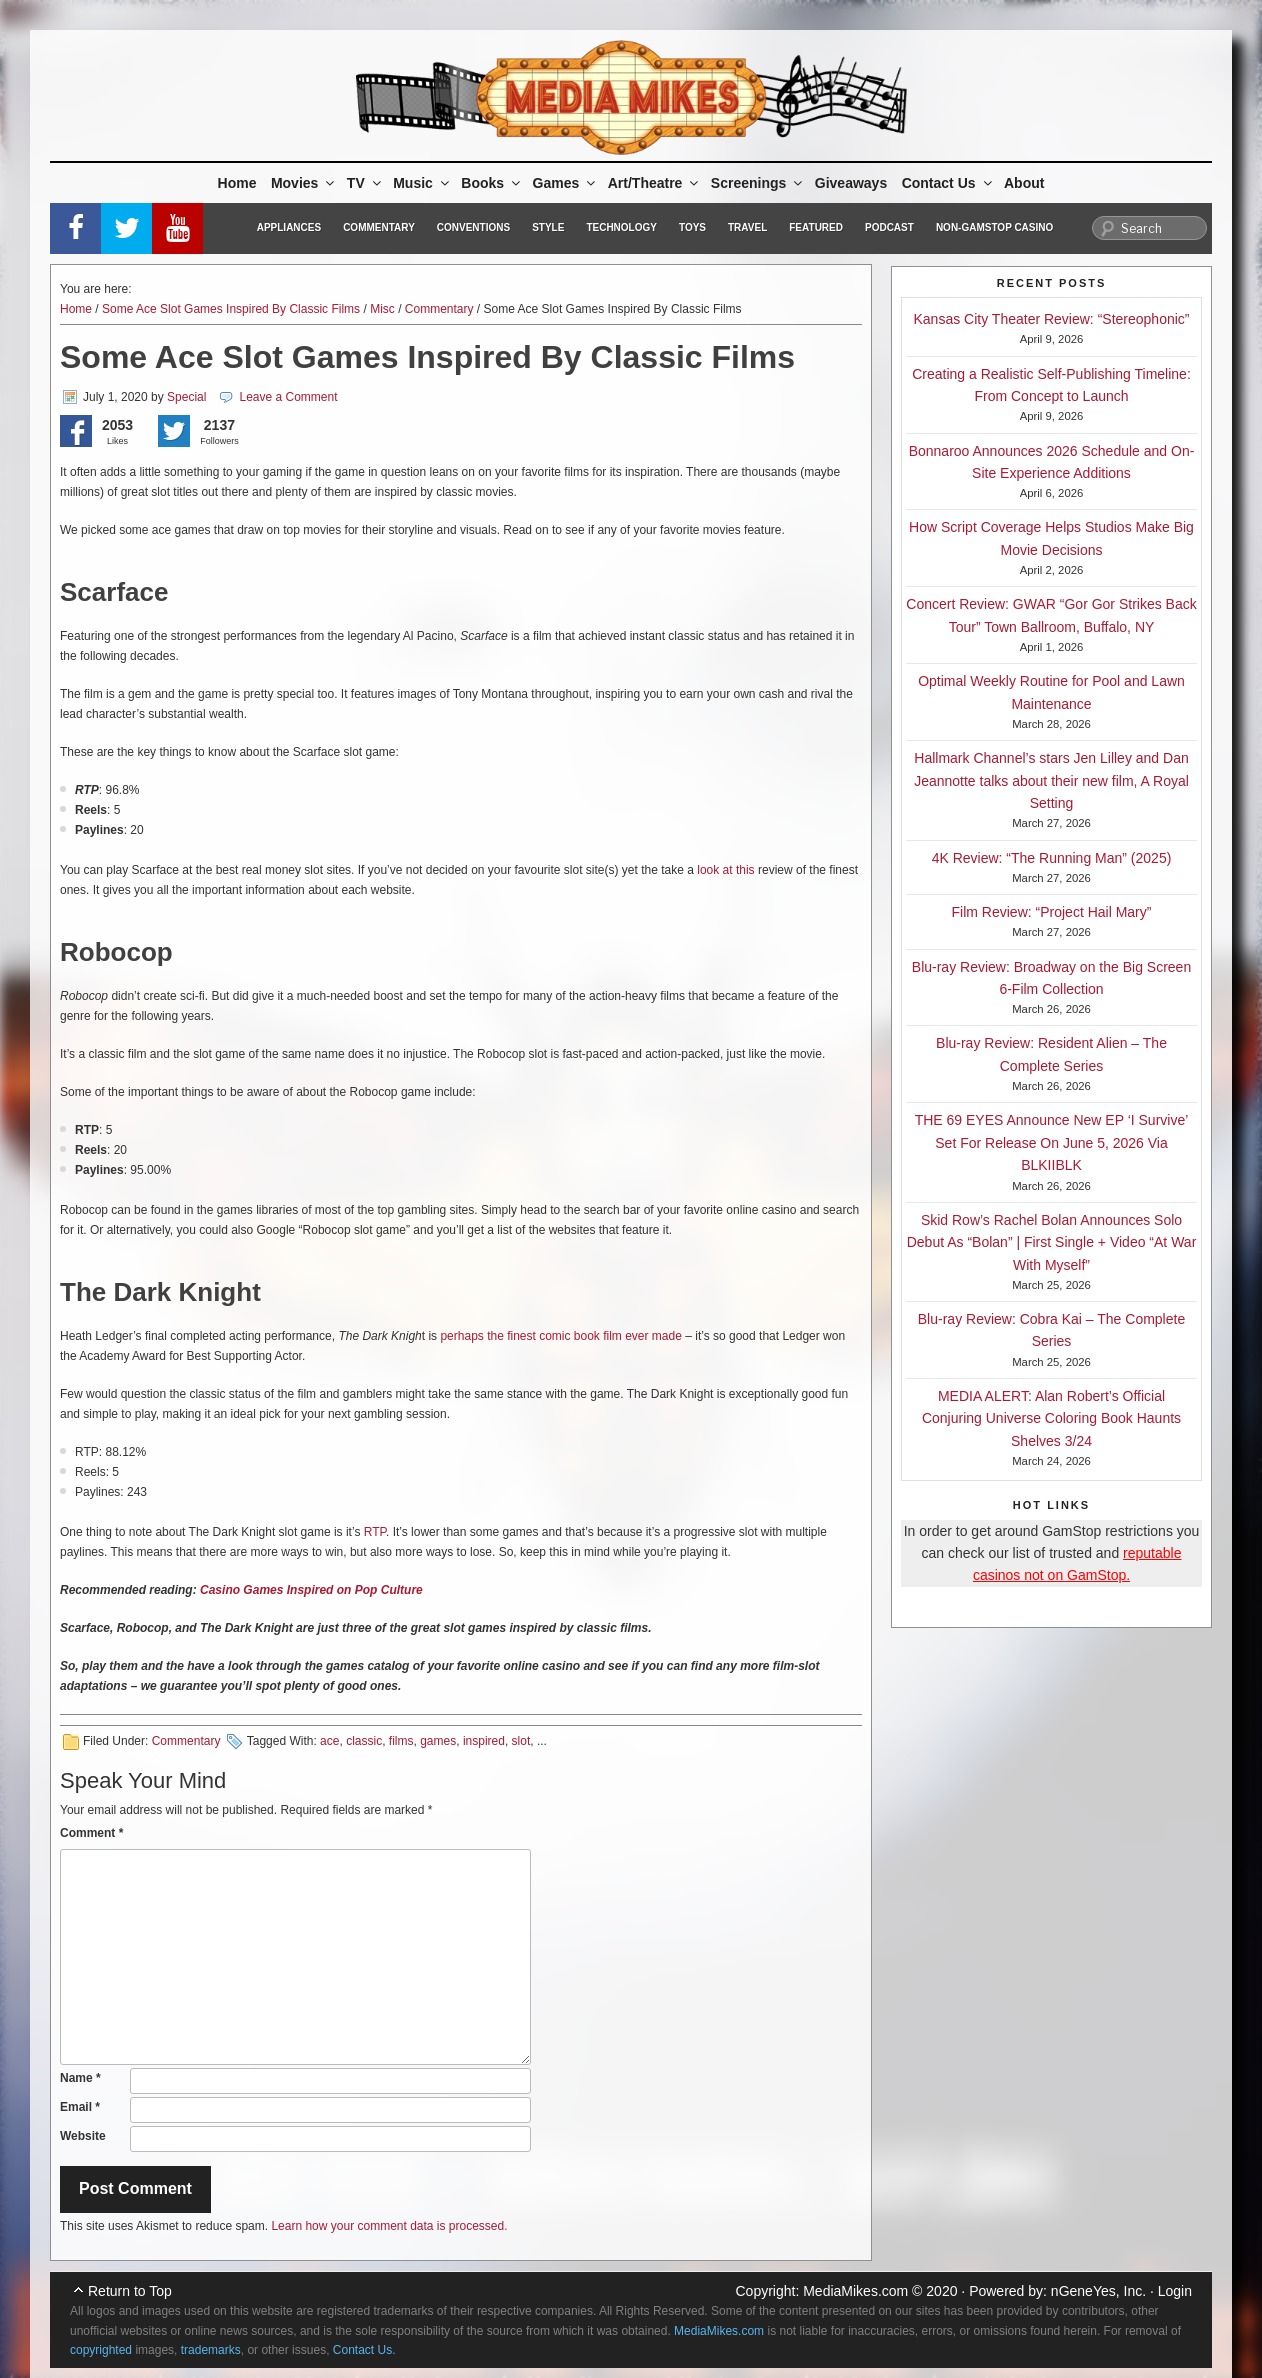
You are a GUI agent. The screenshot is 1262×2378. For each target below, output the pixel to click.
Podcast (889, 227)
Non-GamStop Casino (994, 227)
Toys (692, 227)
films (401, 1741)
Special (186, 397)
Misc (382, 309)
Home (237, 183)
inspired (484, 1741)
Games (566, 183)
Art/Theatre (655, 183)
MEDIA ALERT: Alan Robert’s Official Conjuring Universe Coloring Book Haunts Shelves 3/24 (1051, 1418)
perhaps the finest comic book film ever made (560, 1336)
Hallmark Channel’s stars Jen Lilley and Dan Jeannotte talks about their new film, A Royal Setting (1051, 780)
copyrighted (101, 2350)
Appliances (289, 227)
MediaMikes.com (855, 2291)
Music (422, 183)
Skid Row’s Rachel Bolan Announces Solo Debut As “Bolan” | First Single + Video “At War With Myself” (1052, 1242)
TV (365, 183)
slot (521, 1741)
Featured (816, 227)
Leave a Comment (288, 397)
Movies (304, 183)
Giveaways (851, 183)
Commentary (379, 227)
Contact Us (948, 183)
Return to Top (130, 2291)
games (438, 1741)
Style (548, 227)
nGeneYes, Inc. (1098, 2291)
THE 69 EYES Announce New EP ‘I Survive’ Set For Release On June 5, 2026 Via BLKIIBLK (1052, 1142)
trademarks (211, 2350)
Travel (747, 227)
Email (80, 2107)
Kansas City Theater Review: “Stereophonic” (1052, 319)
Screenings (758, 183)
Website (83, 2136)
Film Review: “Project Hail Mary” (1052, 912)
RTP (375, 1532)
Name (80, 2078)
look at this (725, 870)
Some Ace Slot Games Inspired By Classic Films (231, 309)
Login (1175, 2291)
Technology (621, 227)
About (1024, 183)
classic (364, 1741)
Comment (91, 1833)
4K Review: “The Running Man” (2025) (1052, 858)
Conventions (473, 227)
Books (492, 183)
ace (329, 1741)
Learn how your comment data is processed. (389, 2226)
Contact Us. (364, 2350)
